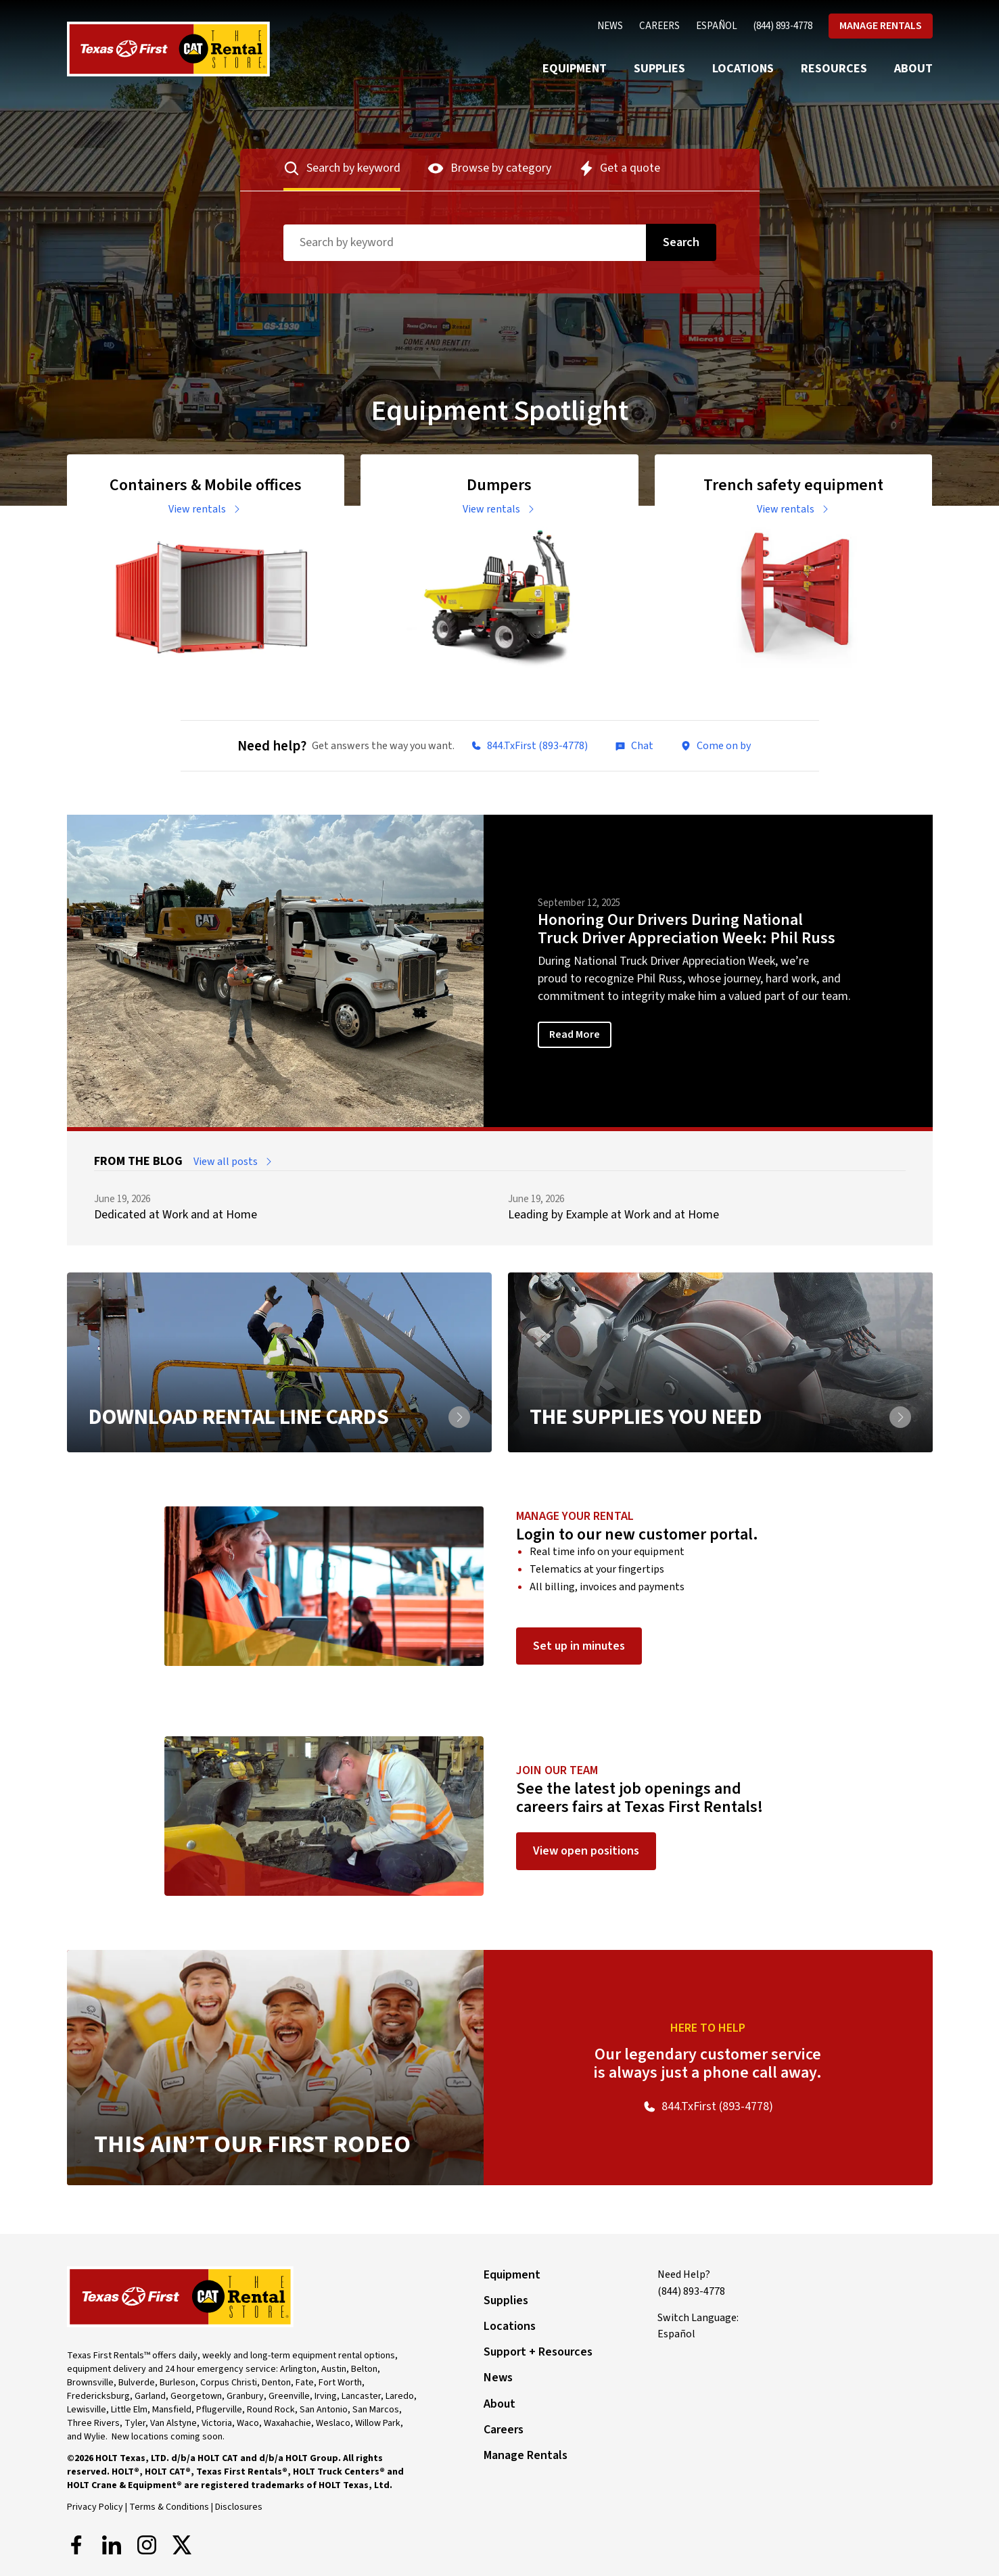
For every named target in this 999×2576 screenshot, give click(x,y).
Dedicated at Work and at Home (175, 1214)
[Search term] (464, 242)
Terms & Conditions (169, 2507)
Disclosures (238, 2507)
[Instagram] (146, 2544)
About (913, 68)
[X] (181, 2544)
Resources (834, 68)
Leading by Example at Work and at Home (613, 1214)
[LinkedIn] (111, 2544)
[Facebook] (76, 2544)
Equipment (574, 68)
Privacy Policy (95, 2507)
